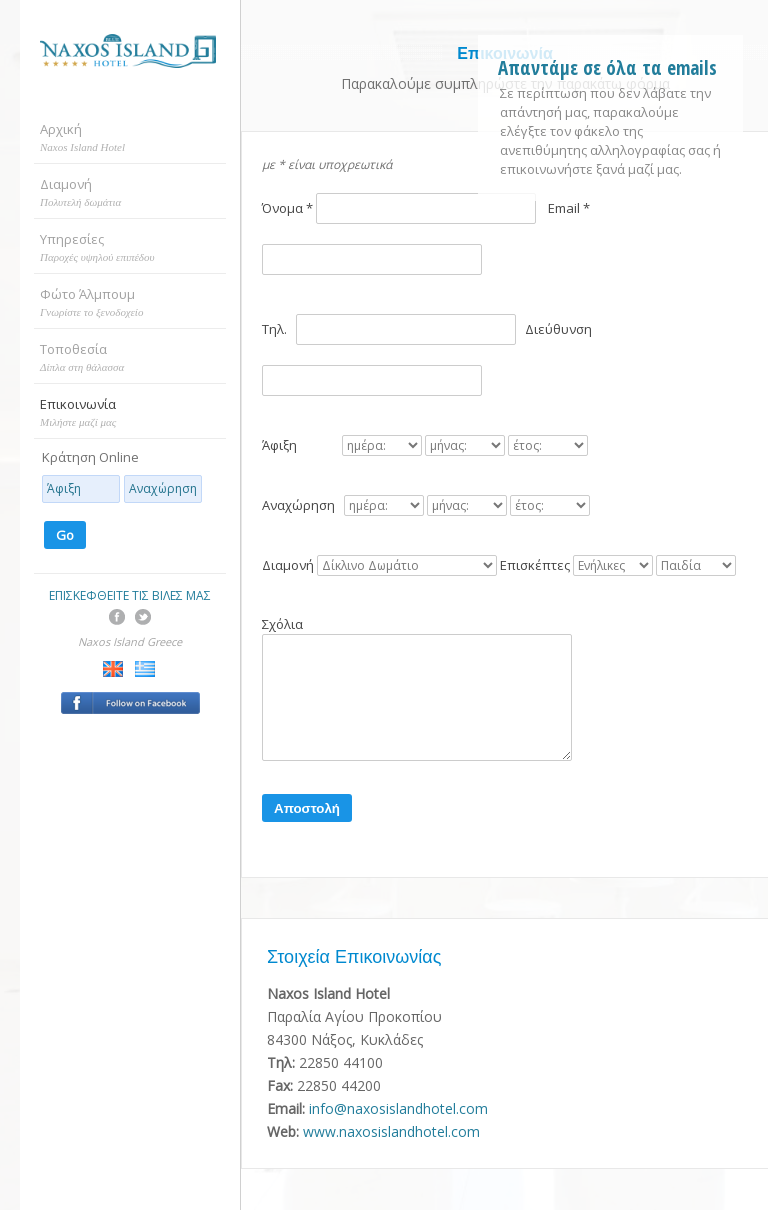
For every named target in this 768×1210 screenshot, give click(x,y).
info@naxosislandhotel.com (398, 1108)
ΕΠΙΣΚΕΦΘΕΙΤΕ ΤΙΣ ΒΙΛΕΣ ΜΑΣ (130, 595)
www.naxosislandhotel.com (391, 1131)
